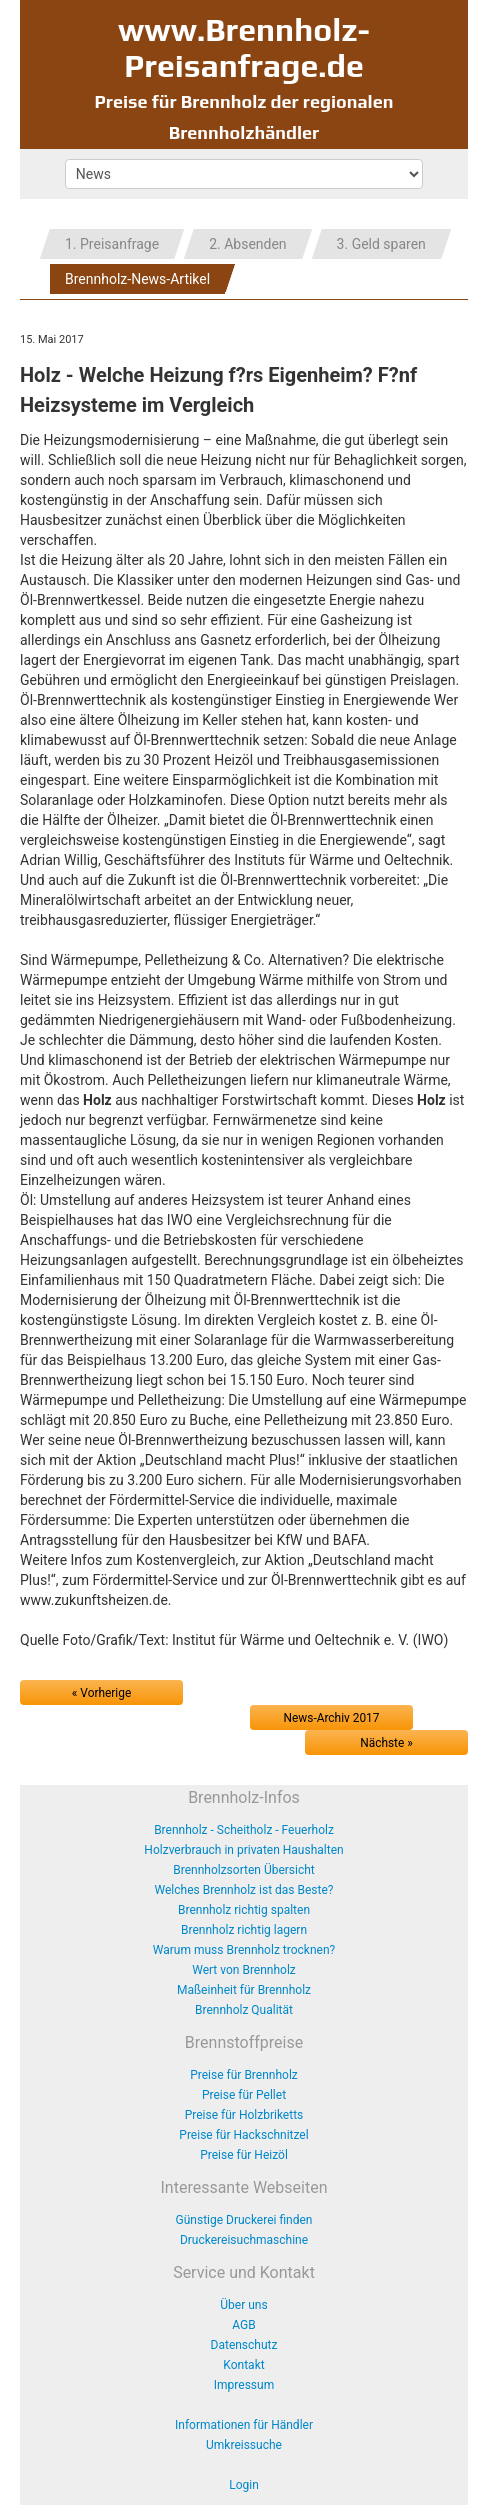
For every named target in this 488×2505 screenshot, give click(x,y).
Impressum (244, 2385)
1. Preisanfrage (112, 244)
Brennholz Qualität (244, 2010)
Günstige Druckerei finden (244, 2220)
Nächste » (386, 1743)
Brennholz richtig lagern (244, 1930)
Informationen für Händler (244, 2425)
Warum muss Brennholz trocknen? (244, 1950)
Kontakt (243, 2365)
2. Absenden (247, 244)
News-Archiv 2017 (332, 1718)
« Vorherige (101, 1693)
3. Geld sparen (381, 244)
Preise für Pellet (244, 2095)
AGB (243, 2325)
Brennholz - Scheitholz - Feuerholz (244, 1830)
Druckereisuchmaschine (244, 2240)
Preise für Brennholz (244, 2075)
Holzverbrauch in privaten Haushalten (243, 1850)
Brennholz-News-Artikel (137, 279)
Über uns (243, 2305)
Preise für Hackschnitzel (243, 2135)
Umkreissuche (244, 2445)
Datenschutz (244, 2345)
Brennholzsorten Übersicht (244, 1870)
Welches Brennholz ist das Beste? (244, 1890)
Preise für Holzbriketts (244, 2115)
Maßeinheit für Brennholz (244, 1990)
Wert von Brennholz (244, 1970)
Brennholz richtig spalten (244, 1910)
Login (244, 2485)
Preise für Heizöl (244, 2155)
